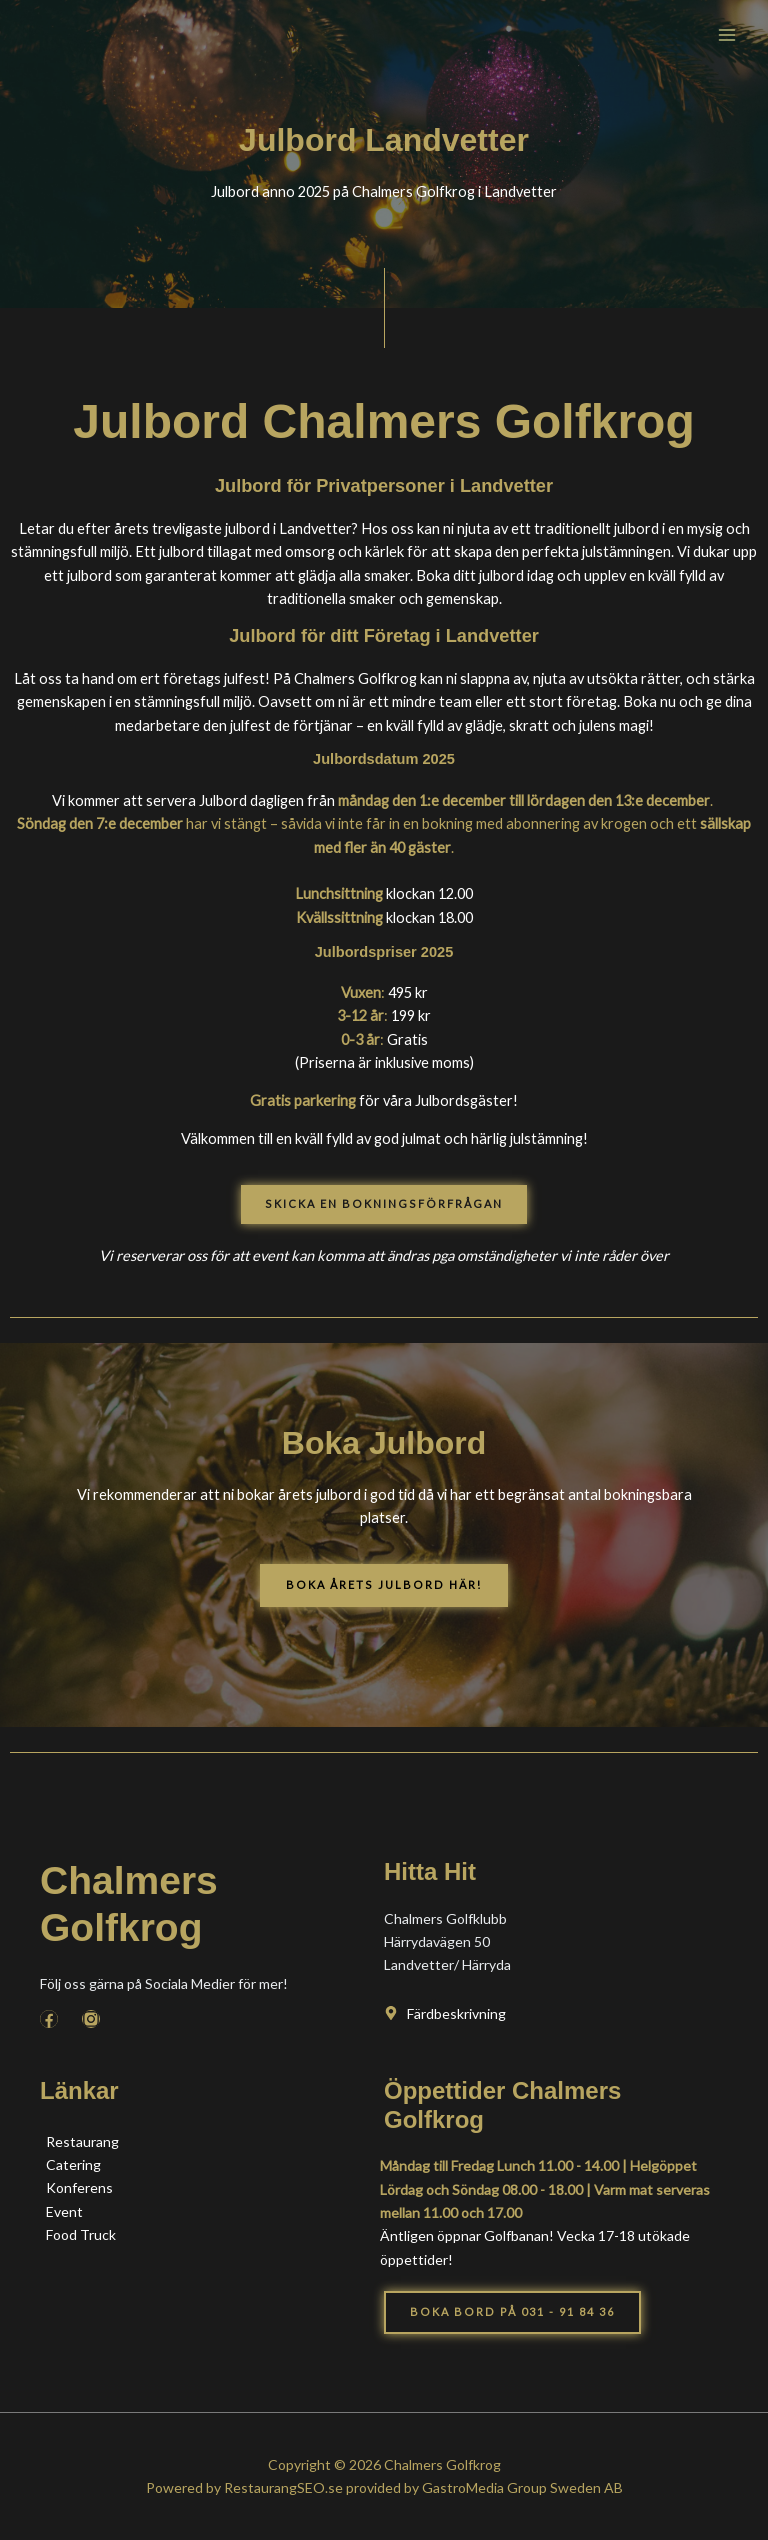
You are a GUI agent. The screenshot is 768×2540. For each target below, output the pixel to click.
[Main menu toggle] (727, 35)
